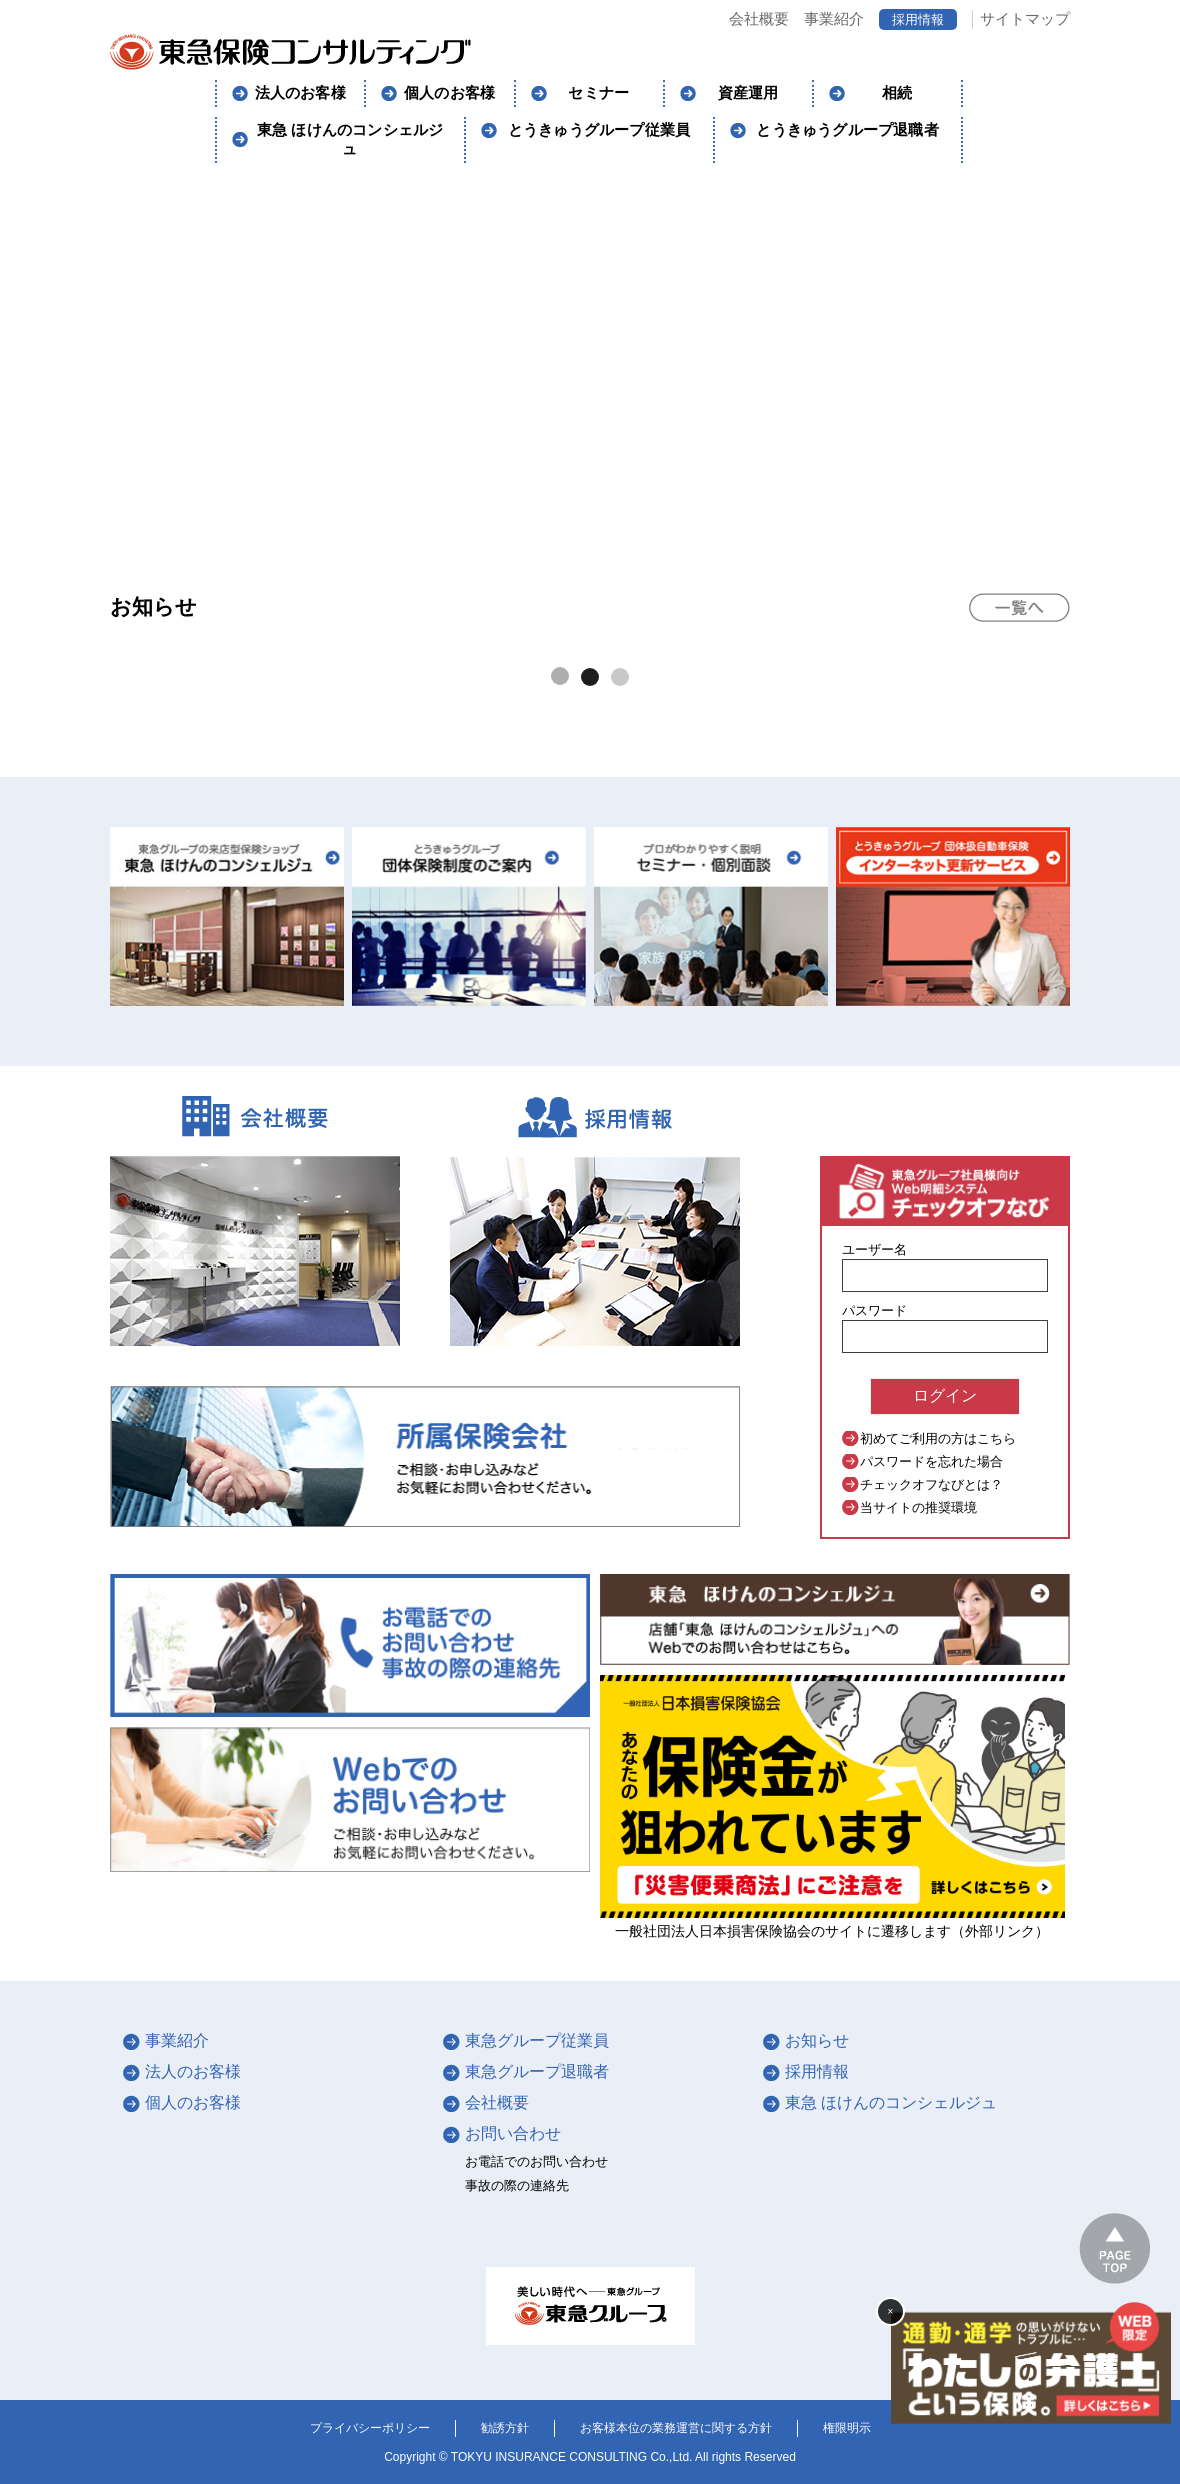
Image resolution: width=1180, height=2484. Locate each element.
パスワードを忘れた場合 (931, 1461)
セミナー (598, 93)
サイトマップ (1025, 18)
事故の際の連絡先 (517, 2185)
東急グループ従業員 (537, 2040)
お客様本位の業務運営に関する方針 (676, 2428)
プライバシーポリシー (370, 2428)
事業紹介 (834, 18)
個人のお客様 (449, 93)
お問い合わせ (513, 2133)
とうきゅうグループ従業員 (599, 130)
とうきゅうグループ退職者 (847, 130)
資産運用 (748, 93)
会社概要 (759, 18)
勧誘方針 (505, 2428)
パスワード (874, 1310)
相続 (897, 93)
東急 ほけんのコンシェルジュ (350, 139)
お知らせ (817, 2040)
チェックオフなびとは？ (931, 1484)
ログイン (945, 1395)
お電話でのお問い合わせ (536, 2161)
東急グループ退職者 (537, 2071)
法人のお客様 (300, 93)
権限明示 (847, 2428)
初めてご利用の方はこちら (938, 1438)
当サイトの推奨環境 (918, 1507)
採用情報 (918, 19)
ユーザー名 (874, 1249)
